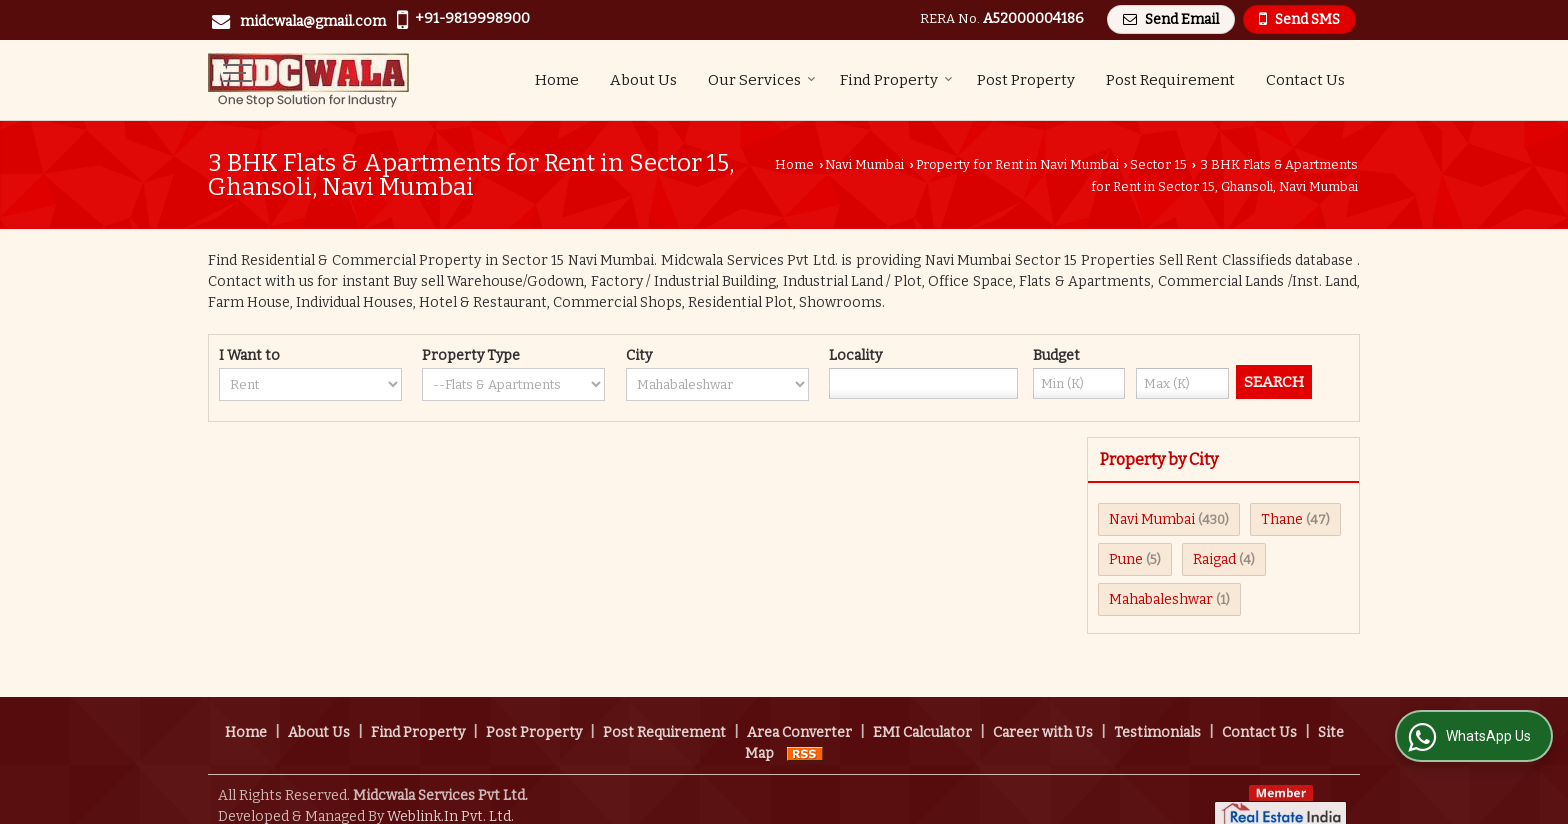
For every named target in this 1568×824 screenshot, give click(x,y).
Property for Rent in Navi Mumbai (1017, 164)
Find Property (896, 80)
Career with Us (1043, 711)
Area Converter (799, 711)
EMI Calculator (922, 711)
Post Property (1026, 80)
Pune (1126, 559)
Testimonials (1157, 711)
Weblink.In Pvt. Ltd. (450, 795)
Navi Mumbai (864, 164)
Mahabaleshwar (1161, 599)
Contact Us (1305, 80)
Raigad (1214, 559)
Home (557, 80)
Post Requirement (1170, 80)
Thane (1282, 519)
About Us (643, 80)
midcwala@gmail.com (313, 21)
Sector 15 (1158, 164)
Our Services (762, 80)
